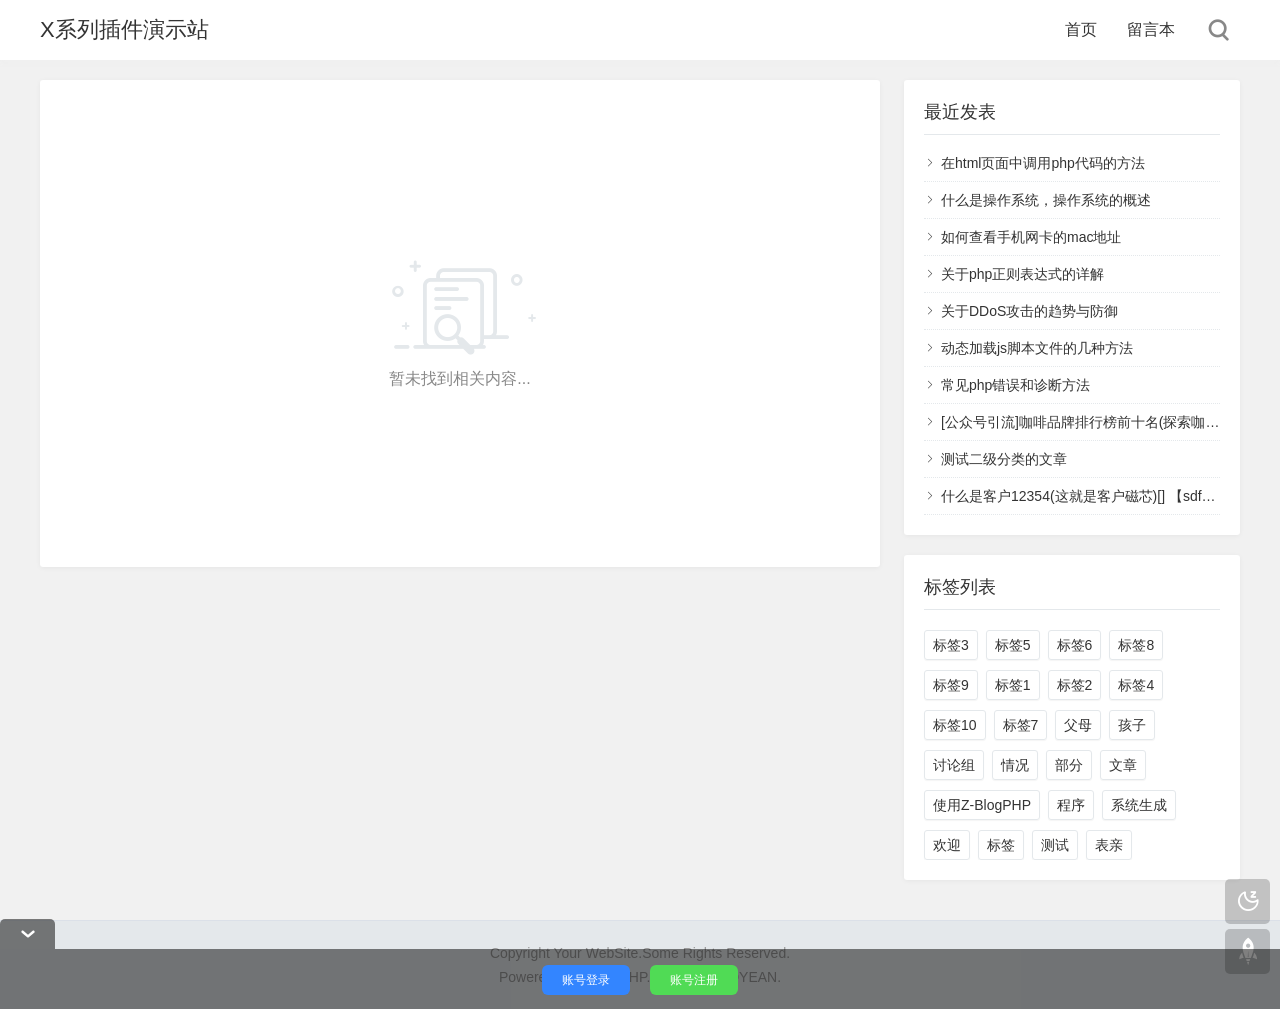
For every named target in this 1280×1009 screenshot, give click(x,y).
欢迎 (947, 845)
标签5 (1013, 645)
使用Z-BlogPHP (982, 805)
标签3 (951, 645)
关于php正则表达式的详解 (1022, 274)
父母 (1078, 725)
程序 (1071, 805)
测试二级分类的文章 (1004, 459)
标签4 (1136, 685)
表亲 (1109, 845)
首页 (1081, 29)
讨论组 (954, 765)
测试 (1055, 845)
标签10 (955, 725)
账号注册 (694, 980)
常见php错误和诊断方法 (1015, 385)
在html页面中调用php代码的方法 (1043, 163)
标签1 (1013, 685)
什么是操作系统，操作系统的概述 (1046, 200)
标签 (1001, 845)
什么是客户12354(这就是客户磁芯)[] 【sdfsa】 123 (1099, 496)
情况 (1015, 765)
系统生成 (1139, 805)
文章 (1123, 765)
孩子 (1132, 725)
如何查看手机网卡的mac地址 (1031, 237)
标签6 (1075, 645)
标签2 (1075, 685)
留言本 (1151, 29)
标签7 (1021, 725)
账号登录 (586, 980)
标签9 (951, 685)
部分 (1069, 765)
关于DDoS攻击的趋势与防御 (1029, 311)
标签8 (1136, 645)
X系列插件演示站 (124, 29)
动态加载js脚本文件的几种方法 (1037, 348)
